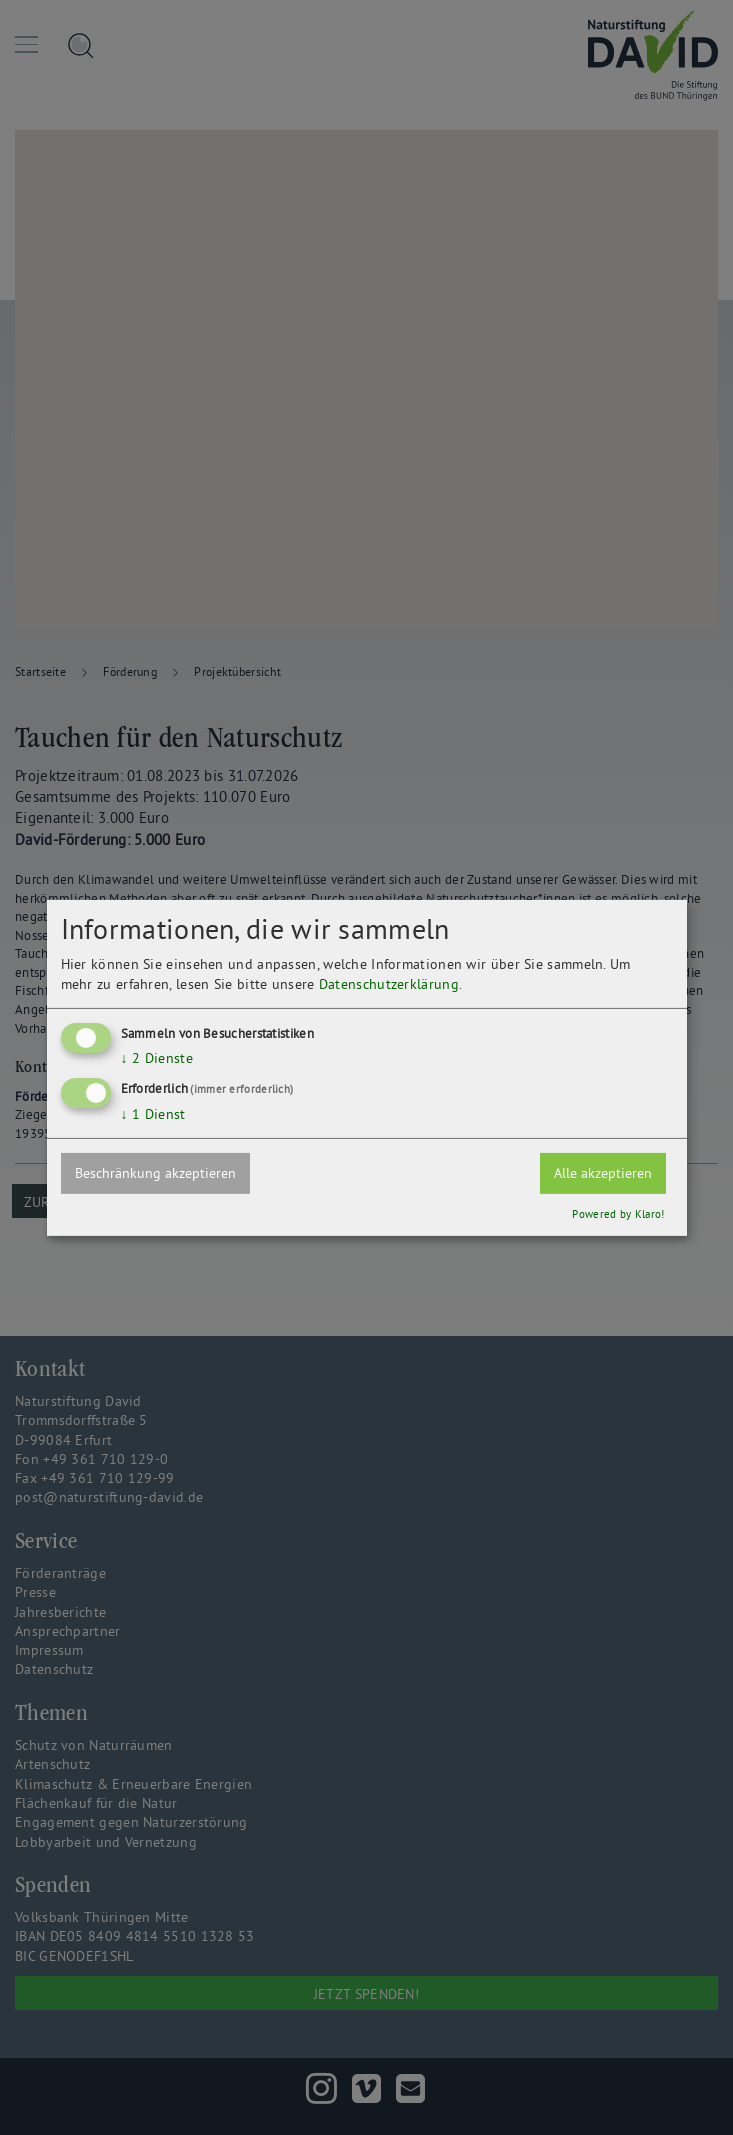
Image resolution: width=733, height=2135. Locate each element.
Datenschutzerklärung (389, 984)
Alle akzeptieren (603, 1173)
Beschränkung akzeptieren (155, 1173)
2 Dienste (157, 1058)
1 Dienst (153, 1114)
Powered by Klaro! (618, 1214)
